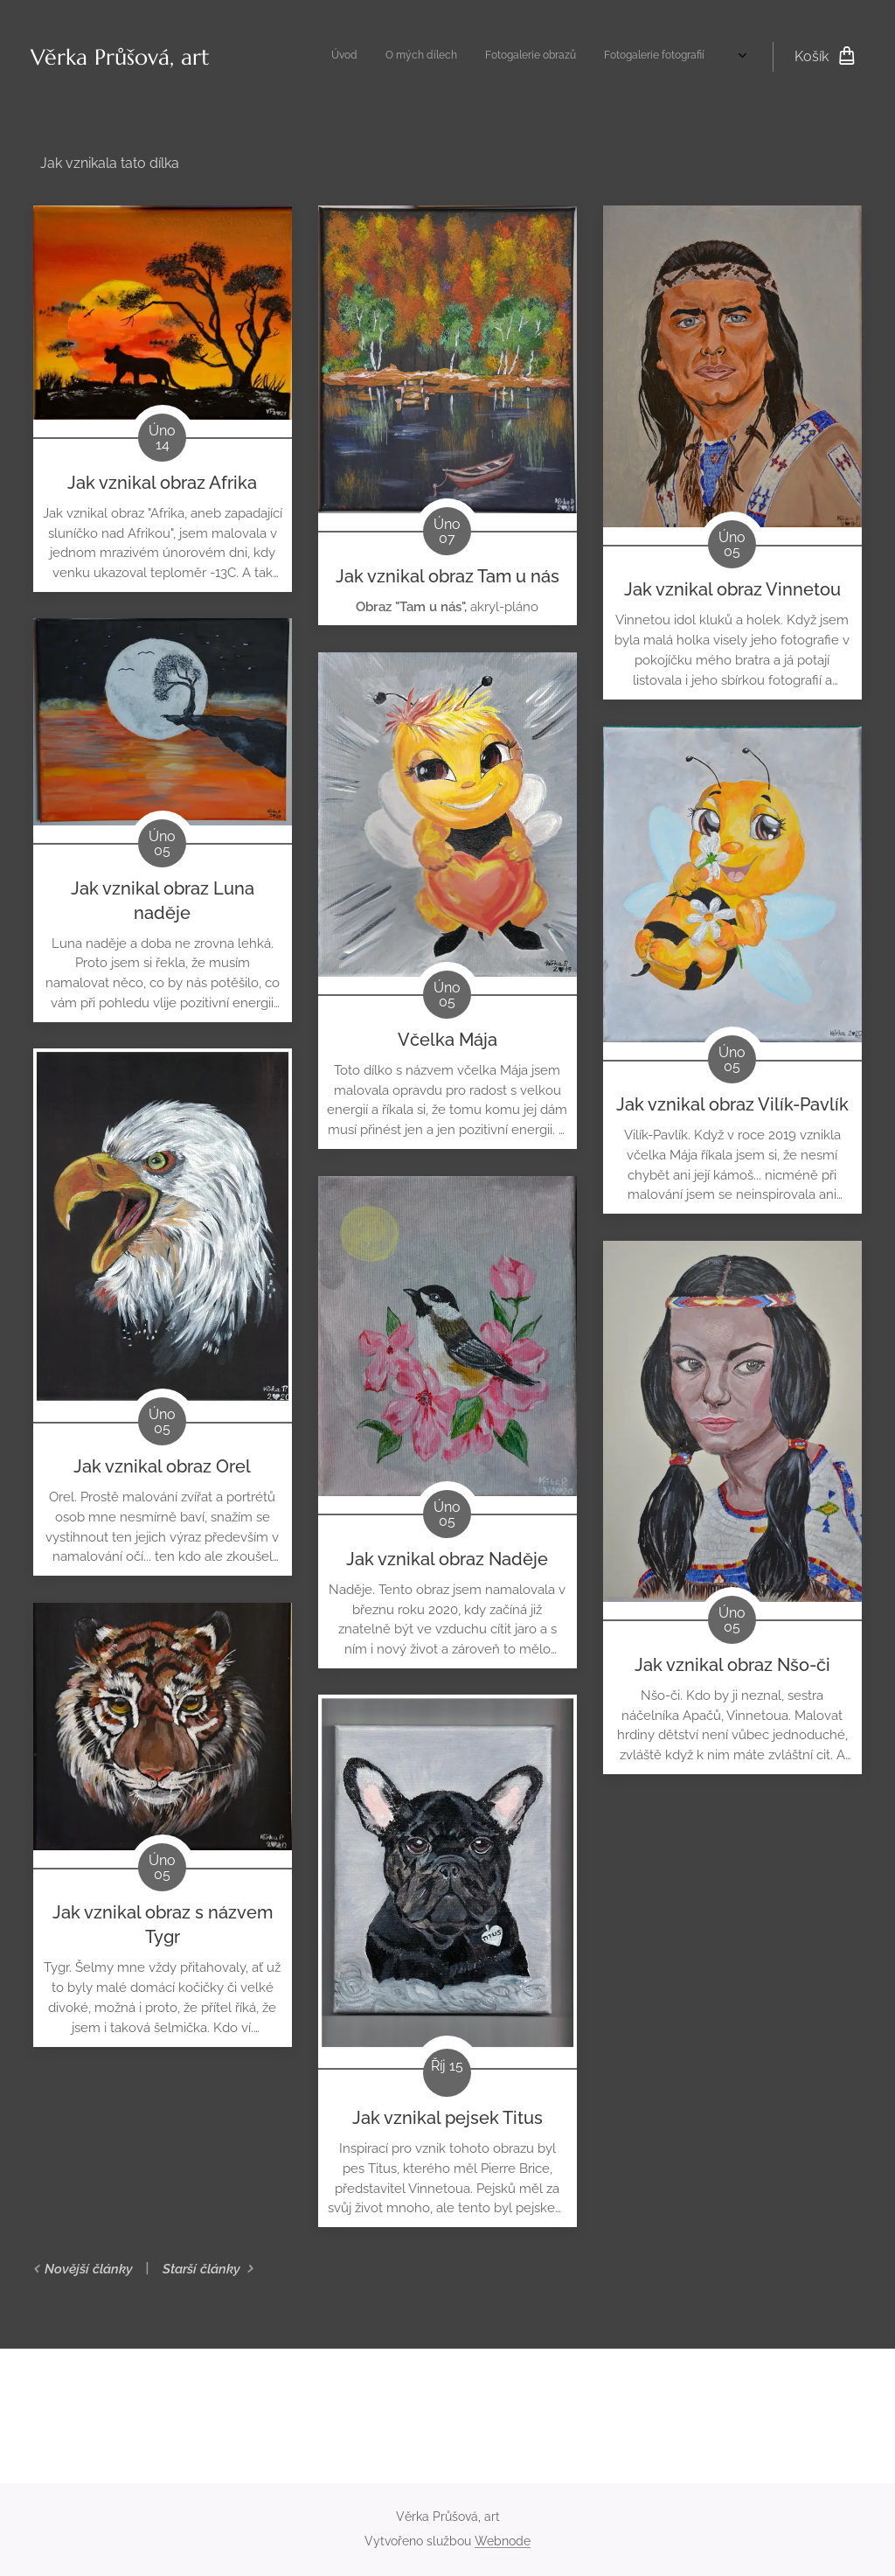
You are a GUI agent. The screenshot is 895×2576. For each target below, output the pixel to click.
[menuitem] (578, 57)
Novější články (89, 2269)
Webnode (503, 2541)
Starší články (201, 2269)
